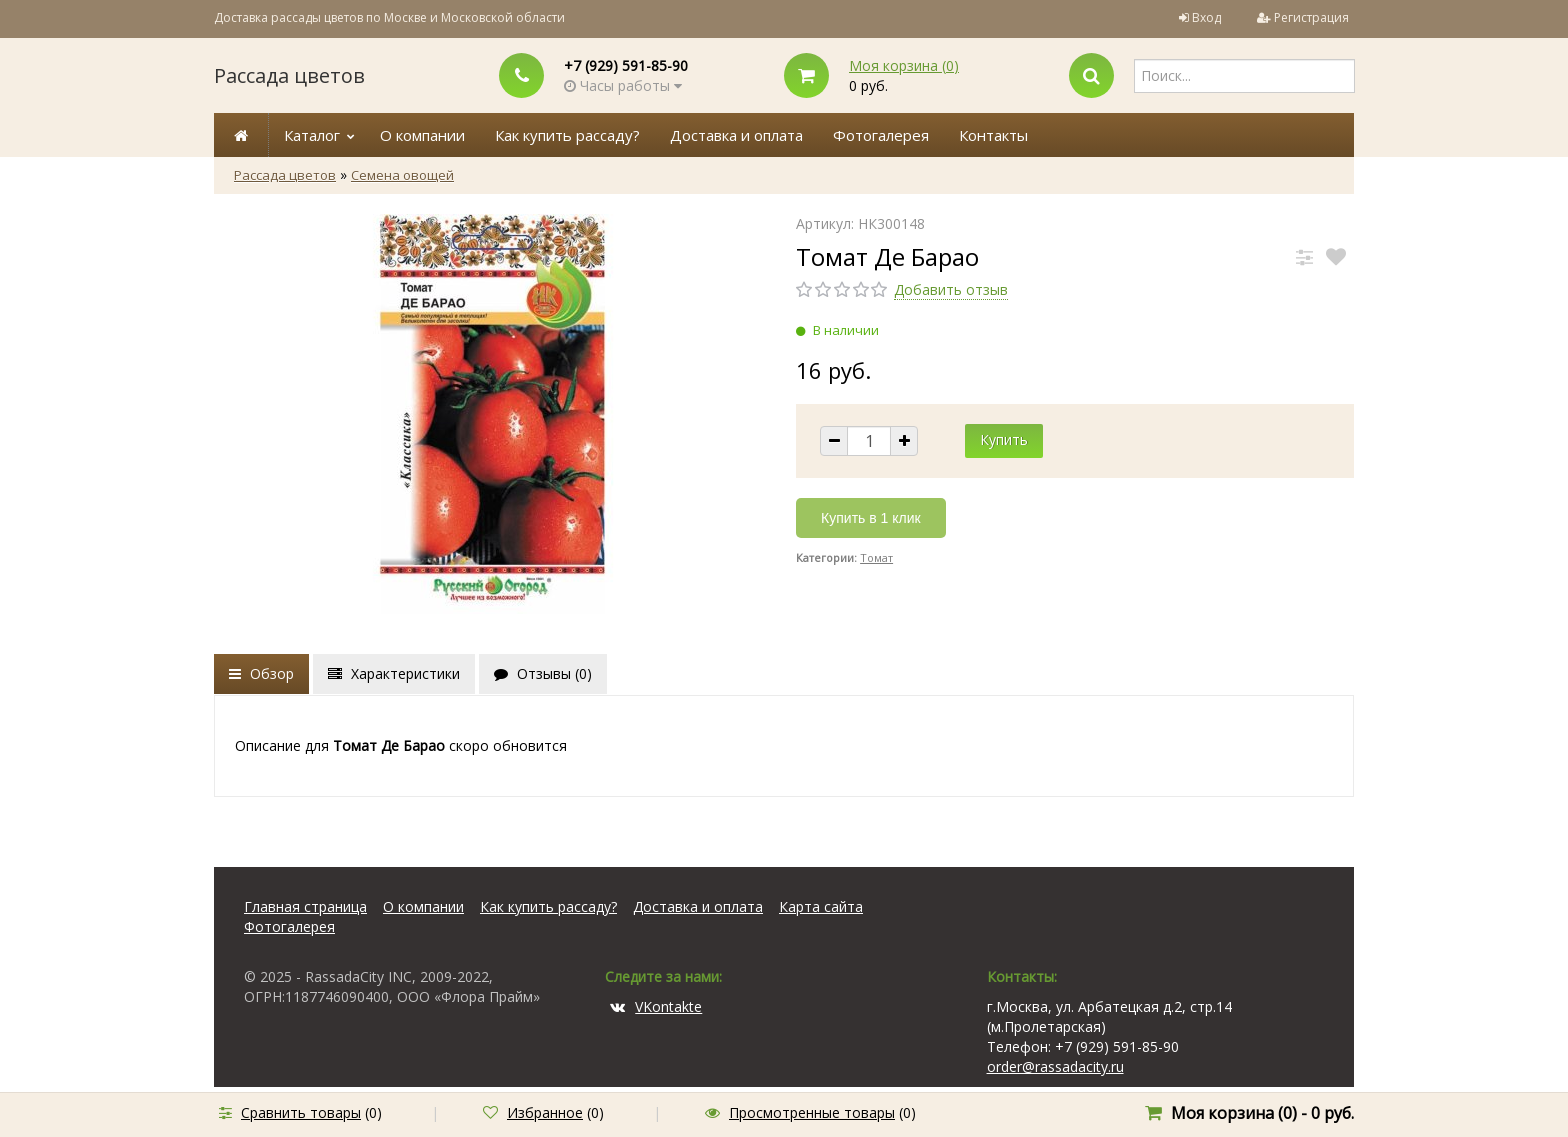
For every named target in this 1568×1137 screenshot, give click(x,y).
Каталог (312, 135)
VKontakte (656, 1006)
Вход (1206, 17)
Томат (876, 557)
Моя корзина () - (1262, 1113)
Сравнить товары (301, 1112)
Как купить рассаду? (567, 135)
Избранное (545, 1112)
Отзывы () (543, 673)
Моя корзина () (904, 65)
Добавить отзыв (951, 289)
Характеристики (394, 673)
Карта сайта (821, 906)
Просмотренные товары (812, 1112)
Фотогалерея (881, 135)
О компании (422, 135)
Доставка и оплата (736, 135)
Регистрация (1311, 17)
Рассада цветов (289, 75)
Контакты (993, 135)
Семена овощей (402, 175)
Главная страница (305, 906)
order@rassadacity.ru (1055, 1066)
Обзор (261, 673)
